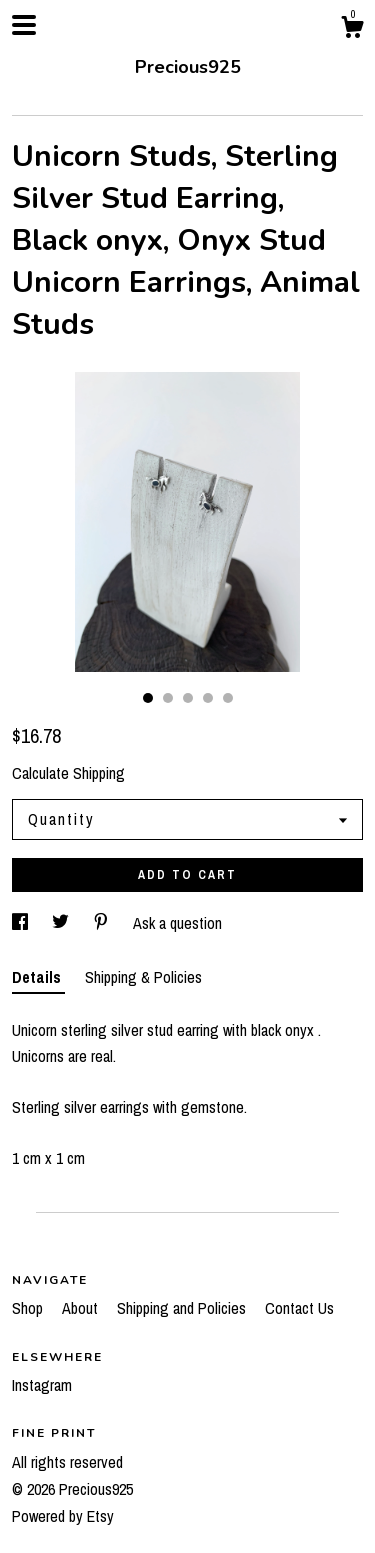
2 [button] (168, 698)
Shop (29, 1308)
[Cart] (352, 30)
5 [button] (228, 698)
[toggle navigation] (24, 25)
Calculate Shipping (68, 773)
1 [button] (148, 698)
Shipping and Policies (183, 1308)
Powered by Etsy (63, 1516)
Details (38, 977)
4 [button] (208, 698)
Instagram (42, 1385)
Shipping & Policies (143, 977)
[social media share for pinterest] (103, 923)
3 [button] (188, 698)
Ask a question (177, 923)
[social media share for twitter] (62, 923)
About (82, 1308)
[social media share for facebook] (22, 923)
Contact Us (299, 1308)
